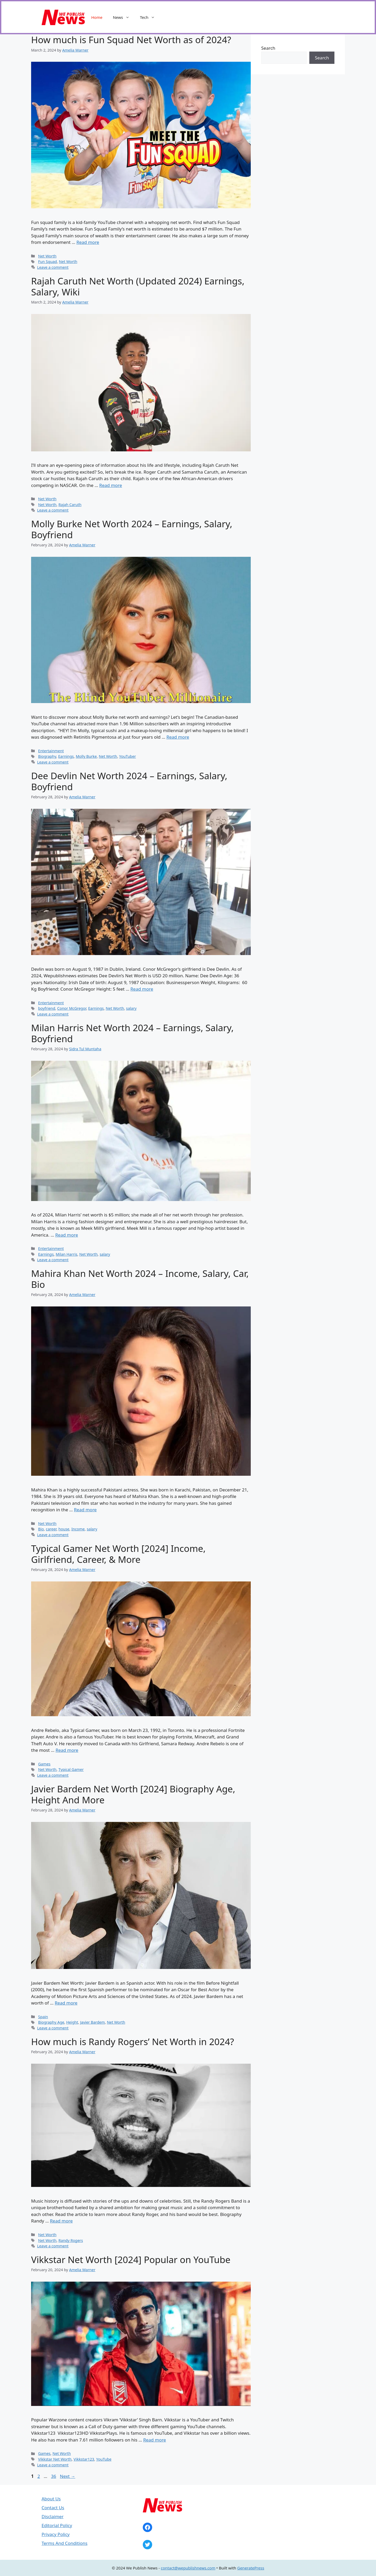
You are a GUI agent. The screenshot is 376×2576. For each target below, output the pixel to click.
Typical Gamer (71, 1769)
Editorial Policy (57, 2525)
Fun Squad (47, 261)
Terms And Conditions (64, 2543)
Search (268, 48)
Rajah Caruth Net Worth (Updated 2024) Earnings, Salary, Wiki (137, 286)
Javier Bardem (92, 2022)
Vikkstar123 (83, 2459)
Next (67, 2476)
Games (44, 1763)
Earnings (66, 756)
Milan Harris (66, 1254)
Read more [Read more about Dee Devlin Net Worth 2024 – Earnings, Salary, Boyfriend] (141, 989)
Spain (43, 2016)
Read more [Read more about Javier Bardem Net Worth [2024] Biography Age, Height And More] (66, 2003)
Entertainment (51, 750)
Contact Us (53, 2508)
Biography (47, 756)
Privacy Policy (56, 2534)
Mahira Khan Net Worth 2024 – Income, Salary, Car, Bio (140, 1278)
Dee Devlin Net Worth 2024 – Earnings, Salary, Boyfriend (129, 781)
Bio (41, 1528)
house (64, 1528)
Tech (150, 17)
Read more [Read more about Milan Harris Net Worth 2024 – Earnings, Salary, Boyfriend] (66, 1235)
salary (131, 1008)
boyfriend (46, 1008)
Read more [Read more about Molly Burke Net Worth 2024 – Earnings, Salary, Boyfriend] (177, 737)
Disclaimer (53, 2516)
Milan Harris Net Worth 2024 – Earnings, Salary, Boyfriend (132, 1033)
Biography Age (51, 2022)
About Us (51, 2499)
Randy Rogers (71, 2240)
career (51, 1528)
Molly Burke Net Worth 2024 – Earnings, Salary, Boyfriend (131, 529)
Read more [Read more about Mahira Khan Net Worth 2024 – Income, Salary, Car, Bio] (85, 1510)
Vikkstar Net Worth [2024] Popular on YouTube (130, 2259)
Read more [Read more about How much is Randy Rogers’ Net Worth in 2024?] (61, 2221)
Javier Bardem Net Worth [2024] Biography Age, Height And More (133, 1794)
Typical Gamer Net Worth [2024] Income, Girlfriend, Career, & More (118, 1553)
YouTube (103, 2459)
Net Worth (47, 256)
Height (72, 2022)
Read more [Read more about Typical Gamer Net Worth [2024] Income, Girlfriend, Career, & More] (66, 1750)
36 (54, 2476)
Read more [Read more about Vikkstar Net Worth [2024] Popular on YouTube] (154, 2440)
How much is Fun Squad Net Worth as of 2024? (131, 39)
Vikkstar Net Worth (55, 2459)
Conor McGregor (71, 1008)
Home (96, 17)
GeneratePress (250, 2568)
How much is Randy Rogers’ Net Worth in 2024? (132, 2041)
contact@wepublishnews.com (188, 2568)
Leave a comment (53, 267)
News (124, 17)
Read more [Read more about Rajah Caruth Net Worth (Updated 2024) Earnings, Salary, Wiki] (110, 485)
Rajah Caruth (70, 504)
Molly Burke (86, 756)
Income (78, 1528)
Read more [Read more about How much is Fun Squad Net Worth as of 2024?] (87, 242)
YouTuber (127, 756)
